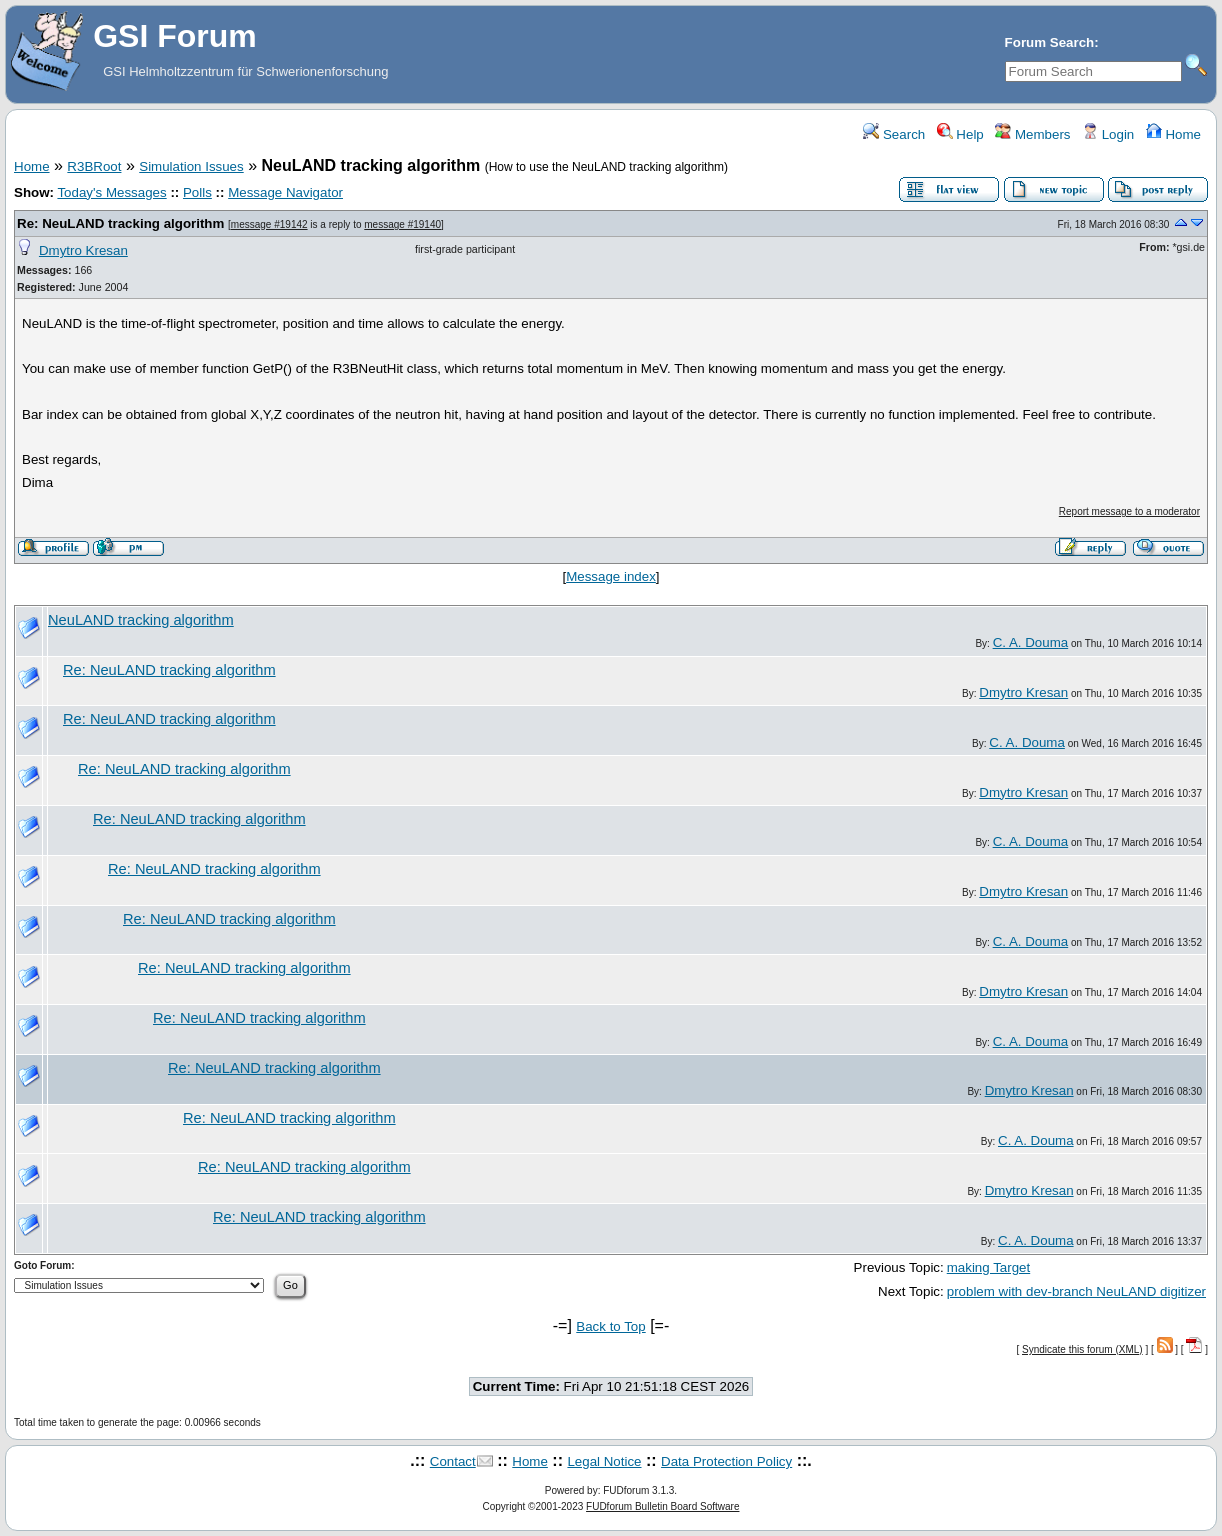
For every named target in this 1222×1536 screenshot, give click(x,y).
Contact (453, 1461)
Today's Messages (111, 192)
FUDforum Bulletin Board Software (662, 1506)
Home (1173, 134)
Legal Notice (604, 1461)
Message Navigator (285, 192)
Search (894, 134)
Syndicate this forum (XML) (1082, 1349)
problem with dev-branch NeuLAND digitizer (1076, 1291)
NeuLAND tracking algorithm (141, 620)
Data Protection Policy (726, 1461)
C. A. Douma (1031, 642)
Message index (611, 576)
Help (960, 134)
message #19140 (402, 224)
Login (1108, 134)
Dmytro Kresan (83, 250)
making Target (988, 1267)
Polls (197, 192)
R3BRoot (94, 166)
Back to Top (610, 1326)
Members (1032, 134)
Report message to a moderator (1129, 511)
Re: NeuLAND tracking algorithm (120, 223)
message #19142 (269, 224)
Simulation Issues (191, 166)
